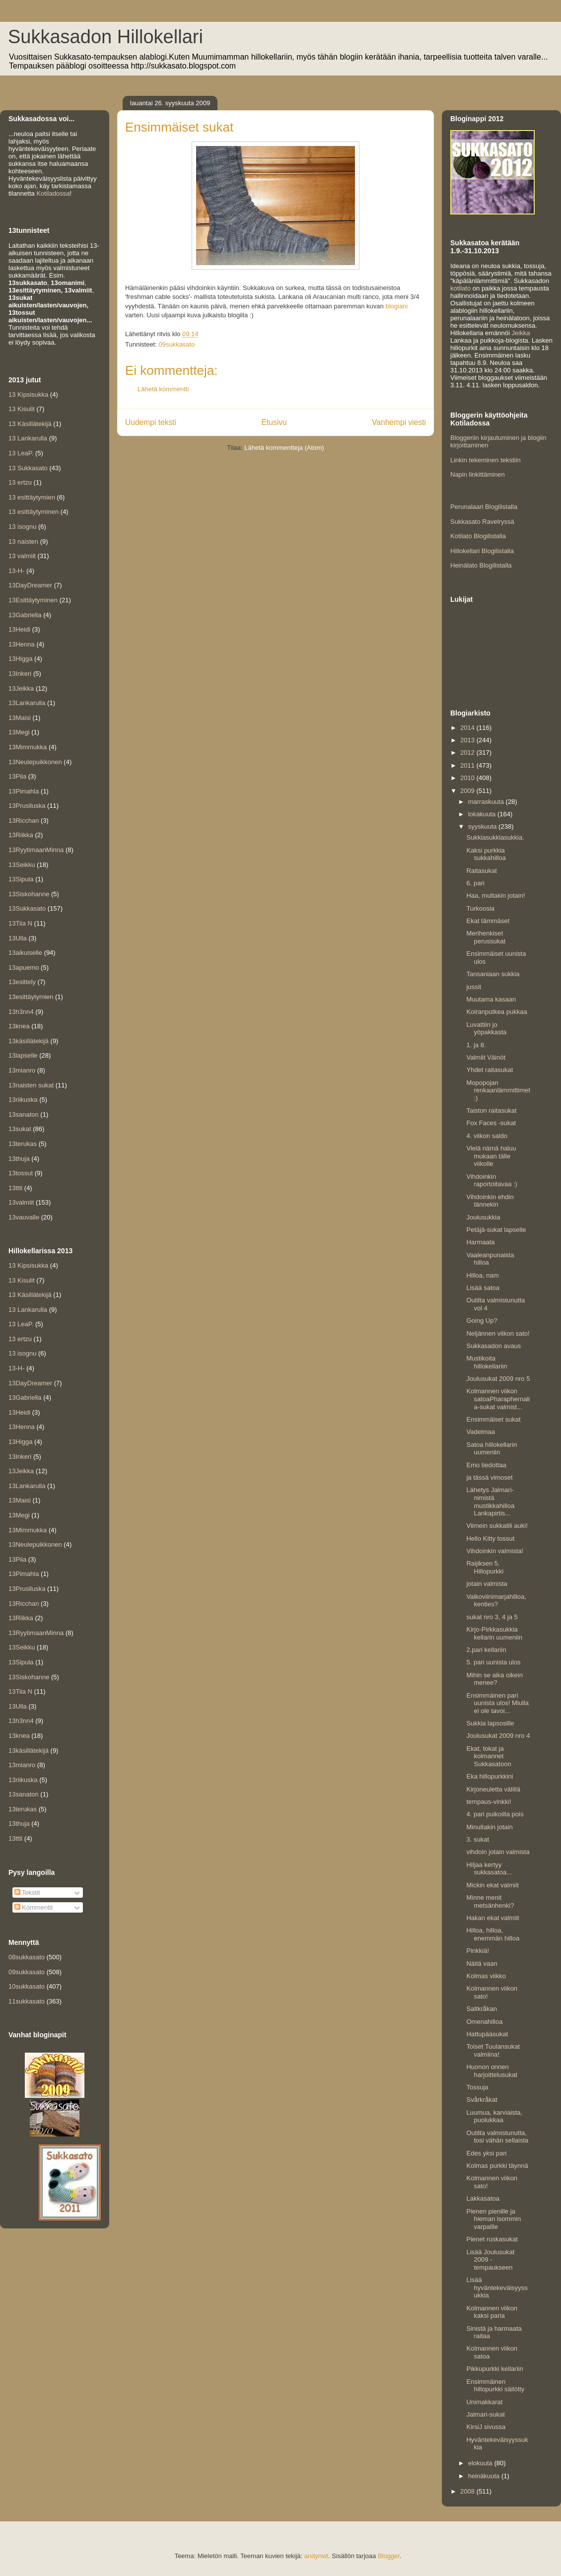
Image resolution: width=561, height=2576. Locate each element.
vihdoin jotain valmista (497, 1852)
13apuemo (23, 967)
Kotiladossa (53, 193)
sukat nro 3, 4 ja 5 (491, 1617)
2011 (468, 765)
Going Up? (481, 1320)
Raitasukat (481, 870)
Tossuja (477, 2087)
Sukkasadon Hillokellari (105, 36)
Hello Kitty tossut (490, 1538)
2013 (468, 740)
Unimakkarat (484, 2402)
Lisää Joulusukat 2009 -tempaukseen (490, 2259)
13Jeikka (21, 688)
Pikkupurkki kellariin (494, 2368)
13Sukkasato (27, 908)
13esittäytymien (30, 997)
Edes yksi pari (486, 2153)
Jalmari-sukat (485, 2414)
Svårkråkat (481, 2099)
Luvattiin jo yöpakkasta (486, 1028)
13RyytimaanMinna (36, 850)
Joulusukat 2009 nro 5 (498, 1378)
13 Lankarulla (27, 438)
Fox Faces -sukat (491, 1123)
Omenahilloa (484, 2021)
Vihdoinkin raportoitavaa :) (491, 1180)
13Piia (17, 776)
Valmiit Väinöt (485, 1057)
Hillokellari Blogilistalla (482, 551)
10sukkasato (26, 1986)
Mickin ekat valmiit (492, 1885)
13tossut (20, 1173)
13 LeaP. (20, 453)
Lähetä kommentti (163, 389)
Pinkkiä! (477, 1950)
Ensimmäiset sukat (493, 1419)
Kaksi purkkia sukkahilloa (485, 854)
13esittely (22, 982)
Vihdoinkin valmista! (494, 1551)
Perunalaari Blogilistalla (483, 506)
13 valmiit (22, 556)
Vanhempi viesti (399, 422)
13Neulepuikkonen (35, 762)
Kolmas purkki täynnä (497, 2165)
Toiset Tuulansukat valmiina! (493, 2050)
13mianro (21, 1070)
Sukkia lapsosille (490, 1723)
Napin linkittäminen (477, 474)
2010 (468, 778)
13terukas (22, 1143)
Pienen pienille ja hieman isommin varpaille (493, 2219)
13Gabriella (25, 615)
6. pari (475, 883)
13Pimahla (23, 791)
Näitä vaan (481, 1963)
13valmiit (21, 1202)
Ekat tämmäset (487, 921)
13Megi (19, 732)
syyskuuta (483, 826)
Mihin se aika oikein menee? (494, 1679)
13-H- (16, 570)
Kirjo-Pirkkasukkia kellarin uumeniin (494, 1633)
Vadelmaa (480, 1431)
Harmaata (480, 1242)
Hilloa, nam (482, 1275)
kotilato (460, 288)
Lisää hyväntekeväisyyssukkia (496, 2287)
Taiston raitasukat (491, 1110)
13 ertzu (20, 482)
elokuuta (481, 2463)
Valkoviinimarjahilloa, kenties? (496, 1600)
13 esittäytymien (31, 497)
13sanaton (23, 1114)
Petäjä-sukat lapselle (496, 1229)
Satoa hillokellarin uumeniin (491, 1448)
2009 (468, 790)
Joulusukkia (483, 1217)
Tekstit (27, 1892)
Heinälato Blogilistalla (481, 565)
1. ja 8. (476, 1045)
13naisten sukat (31, 1085)
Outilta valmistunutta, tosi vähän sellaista (497, 2137)
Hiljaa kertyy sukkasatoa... (489, 1868)
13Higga (20, 658)
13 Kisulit (21, 409)
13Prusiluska (26, 805)
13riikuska (23, 1099)
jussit (473, 987)
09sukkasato (176, 344)
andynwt (316, 2556)
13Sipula (21, 879)
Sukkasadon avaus (493, 1346)
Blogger (389, 2556)
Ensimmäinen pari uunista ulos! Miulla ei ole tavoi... (497, 1703)
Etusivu (274, 422)
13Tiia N (20, 923)
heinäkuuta (484, 2476)
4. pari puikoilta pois (494, 1814)
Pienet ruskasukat (491, 2239)
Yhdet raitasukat (489, 1069)
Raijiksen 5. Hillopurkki (484, 1567)
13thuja (19, 1158)
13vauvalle (23, 1217)
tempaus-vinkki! (488, 1801)
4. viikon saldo (486, 1136)
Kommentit (33, 1907)
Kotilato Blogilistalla (478, 536)
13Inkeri (19, 673)
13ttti (15, 1188)
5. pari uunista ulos (493, 1662)
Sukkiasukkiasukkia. (495, 837)
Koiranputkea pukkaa (496, 1011)
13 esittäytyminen (33, 511)
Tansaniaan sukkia (492, 974)
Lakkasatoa (482, 2198)
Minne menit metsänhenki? (490, 1901)
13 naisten (23, 541)
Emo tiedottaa (486, 1465)
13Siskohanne (28, 894)
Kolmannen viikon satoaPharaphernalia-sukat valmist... (498, 1398)
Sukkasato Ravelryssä (482, 521)
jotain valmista (486, 1583)
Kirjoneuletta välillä (493, 1789)
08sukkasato (26, 1957)
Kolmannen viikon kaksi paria (491, 2312)
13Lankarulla (26, 703)
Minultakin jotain (489, 1827)
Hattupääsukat (487, 2034)
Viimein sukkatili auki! (496, 1525)
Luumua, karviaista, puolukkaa (494, 2116)
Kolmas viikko (485, 1976)
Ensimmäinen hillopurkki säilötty (495, 2385)
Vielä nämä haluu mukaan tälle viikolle (491, 1156)
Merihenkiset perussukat (485, 937)
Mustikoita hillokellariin (486, 1362)
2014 (468, 727)
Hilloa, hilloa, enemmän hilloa (492, 1934)
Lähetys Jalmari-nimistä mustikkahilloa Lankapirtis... (490, 1501)
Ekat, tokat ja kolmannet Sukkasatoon (488, 1756)
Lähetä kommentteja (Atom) (284, 447)
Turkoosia (480, 908)
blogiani (396, 306)
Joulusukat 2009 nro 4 (498, 1735)
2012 (468, 752)
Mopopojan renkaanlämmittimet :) (498, 1090)
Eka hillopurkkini (489, 1776)
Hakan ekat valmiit (492, 1918)
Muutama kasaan (491, 999)
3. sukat (477, 1839)
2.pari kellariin (486, 1649)
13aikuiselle (25, 952)
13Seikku (21, 864)
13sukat (19, 1129)
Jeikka (521, 333)
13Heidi (19, 629)
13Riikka (20, 835)
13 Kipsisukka (28, 394)
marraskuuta (487, 801)
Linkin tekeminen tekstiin (485, 460)
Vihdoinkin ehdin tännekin (489, 1201)
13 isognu (22, 526)
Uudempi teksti (150, 422)
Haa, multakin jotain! (495, 895)
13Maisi (19, 717)
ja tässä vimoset (489, 1477)
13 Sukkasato (28, 468)
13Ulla (17, 938)
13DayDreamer (30, 585)
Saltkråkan (481, 2008)
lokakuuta (482, 814)
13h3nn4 (21, 1011)
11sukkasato (26, 2001)
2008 (468, 2491)
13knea (19, 1026)
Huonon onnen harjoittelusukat (491, 2070)
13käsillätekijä (28, 1041)
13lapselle (23, 1055)
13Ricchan (23, 820)
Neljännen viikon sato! (497, 1333)
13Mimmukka (27, 747)
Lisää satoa (482, 1287)
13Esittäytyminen (33, 600)
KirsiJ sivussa (485, 2427)
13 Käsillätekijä (30, 424)
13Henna (21, 644)
